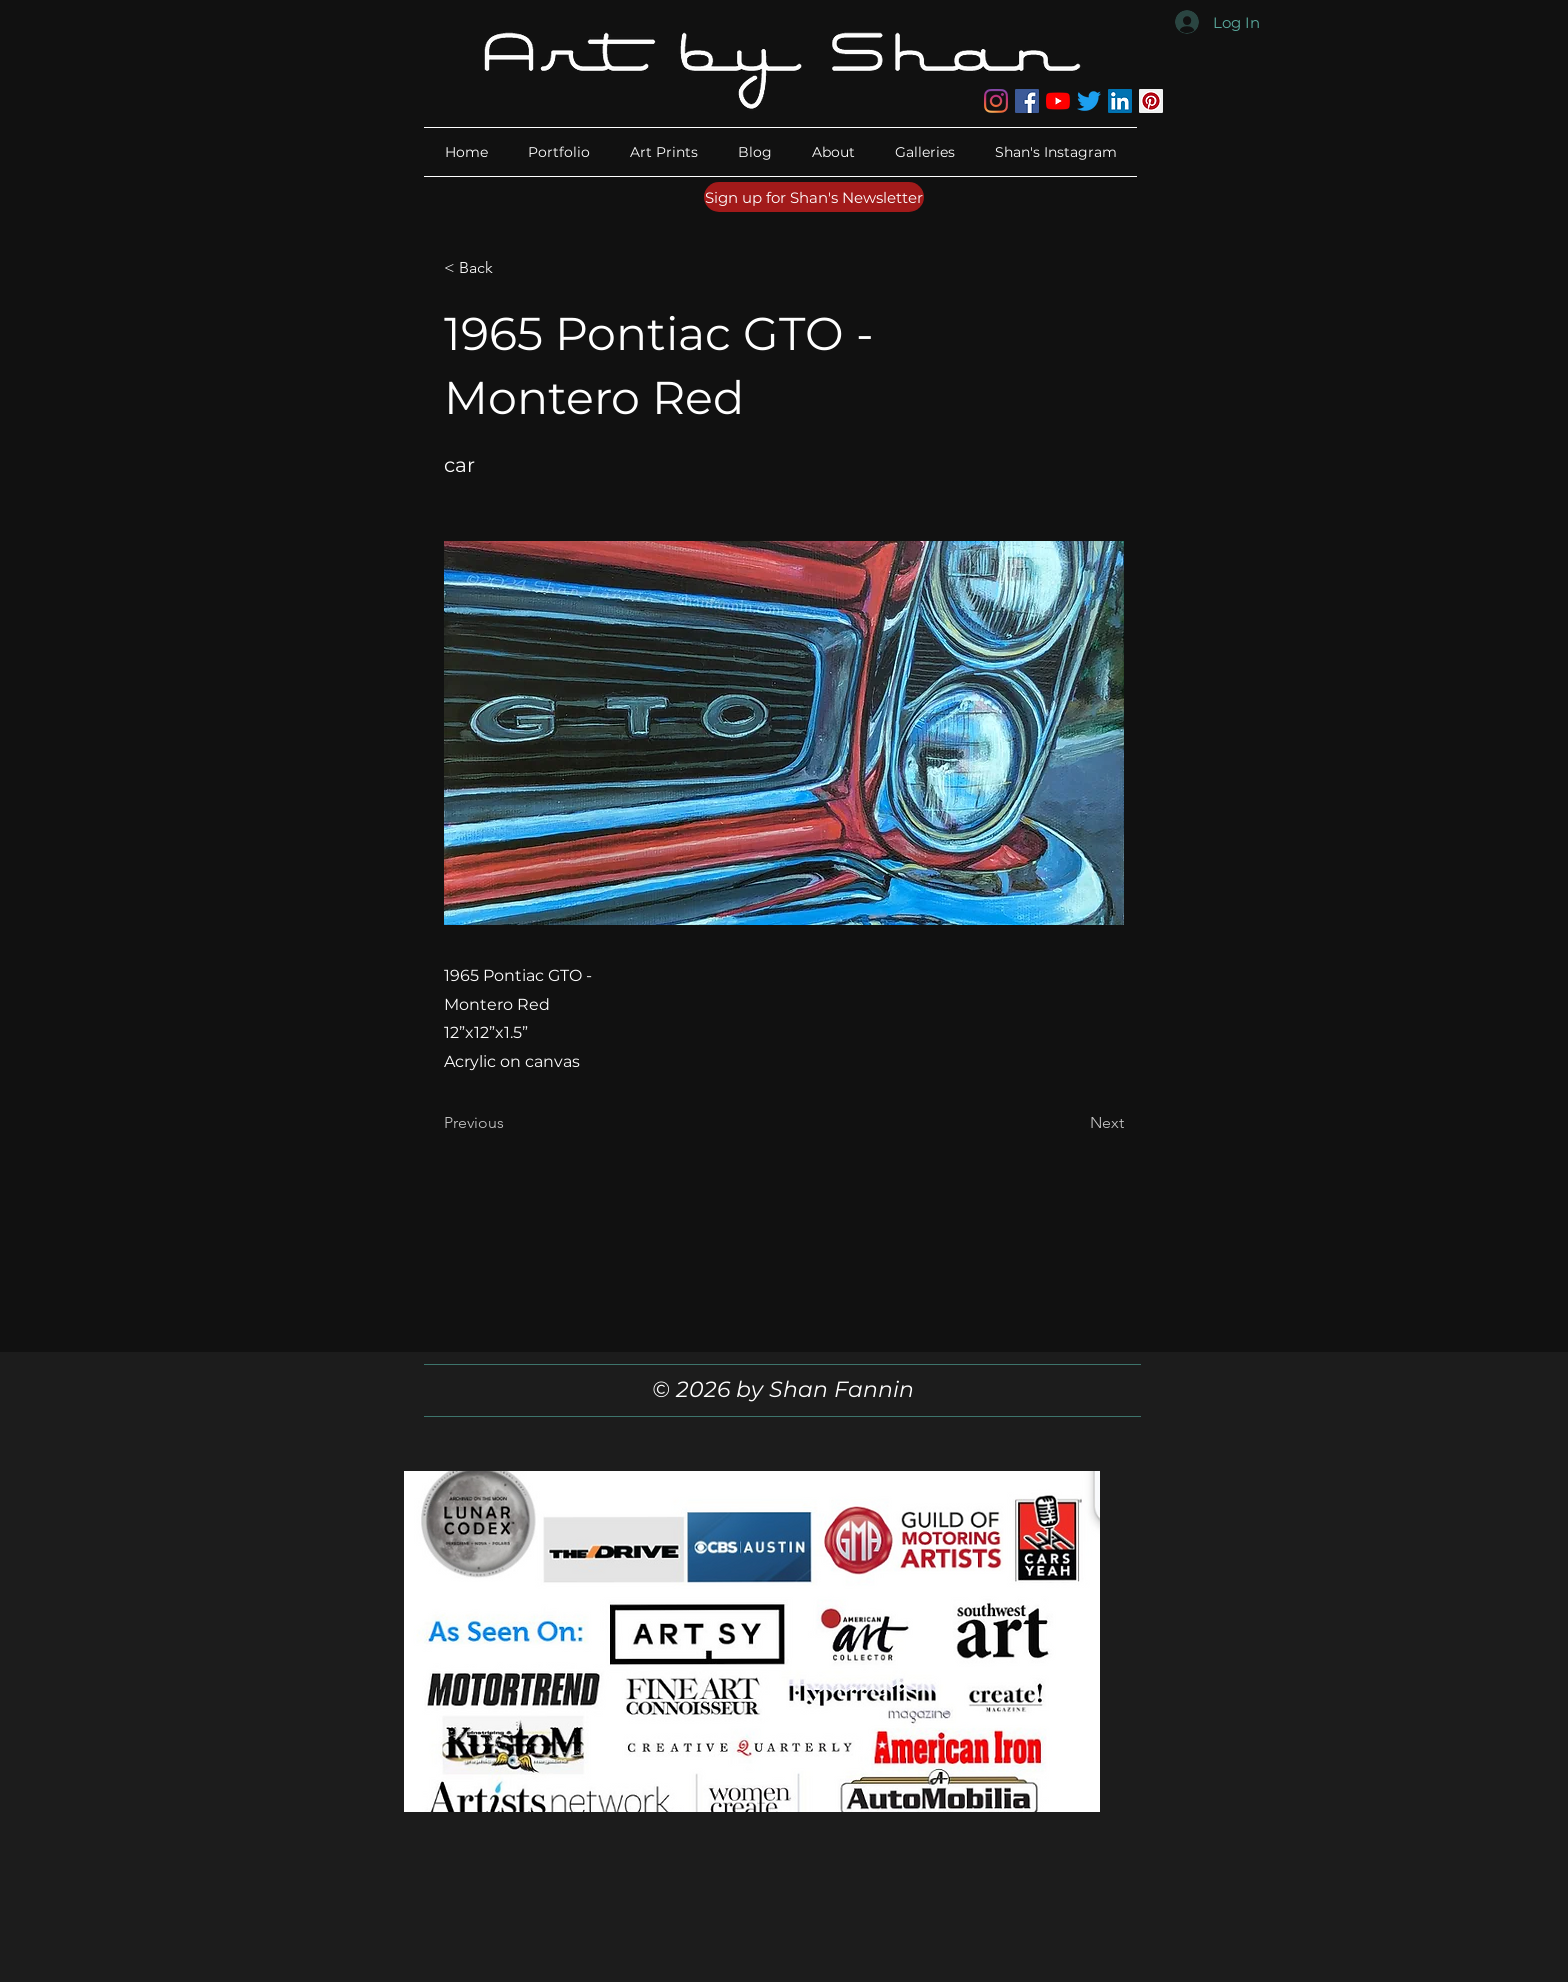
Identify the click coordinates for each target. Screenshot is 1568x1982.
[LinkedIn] (1120, 101)
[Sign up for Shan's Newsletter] (814, 197)
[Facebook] (1027, 101)
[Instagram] (996, 101)
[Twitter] (1089, 101)
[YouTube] (1058, 101)
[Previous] (510, 1123)
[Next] (1074, 1123)
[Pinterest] (1151, 101)
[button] (833, 152)
